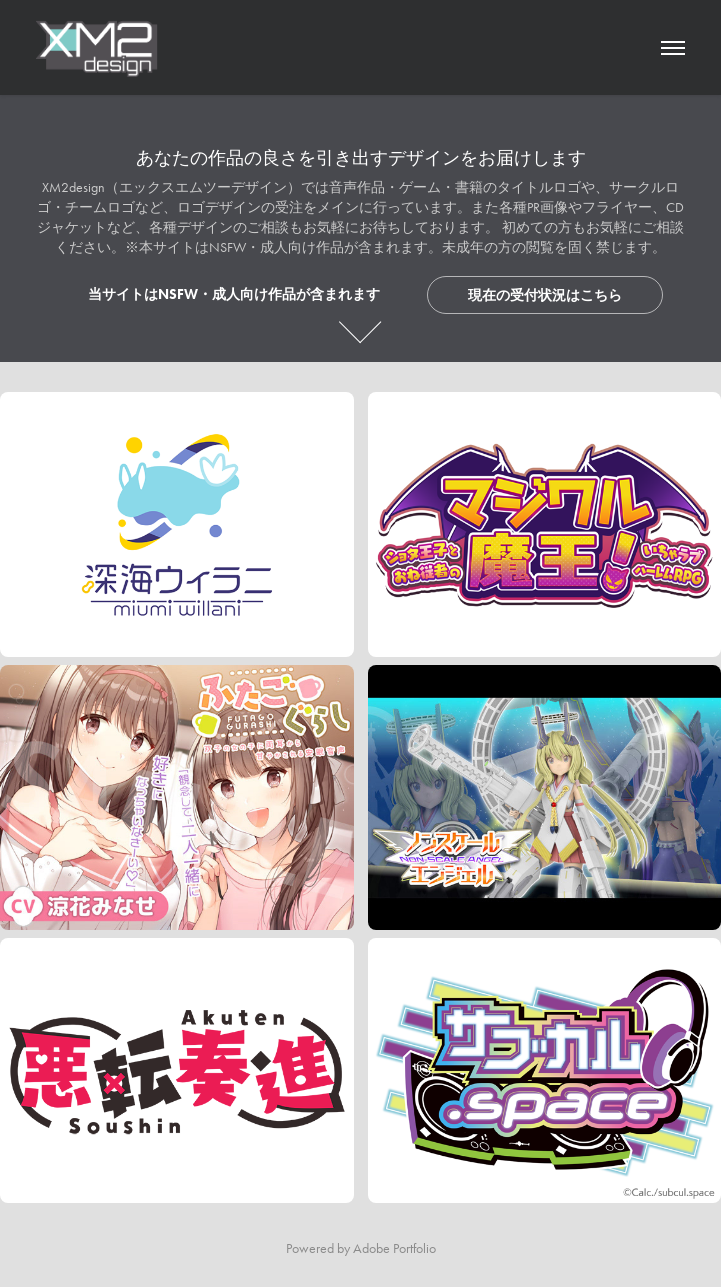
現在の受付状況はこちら (545, 295)
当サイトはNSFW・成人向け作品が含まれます (234, 294)
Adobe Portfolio (394, 1248)
